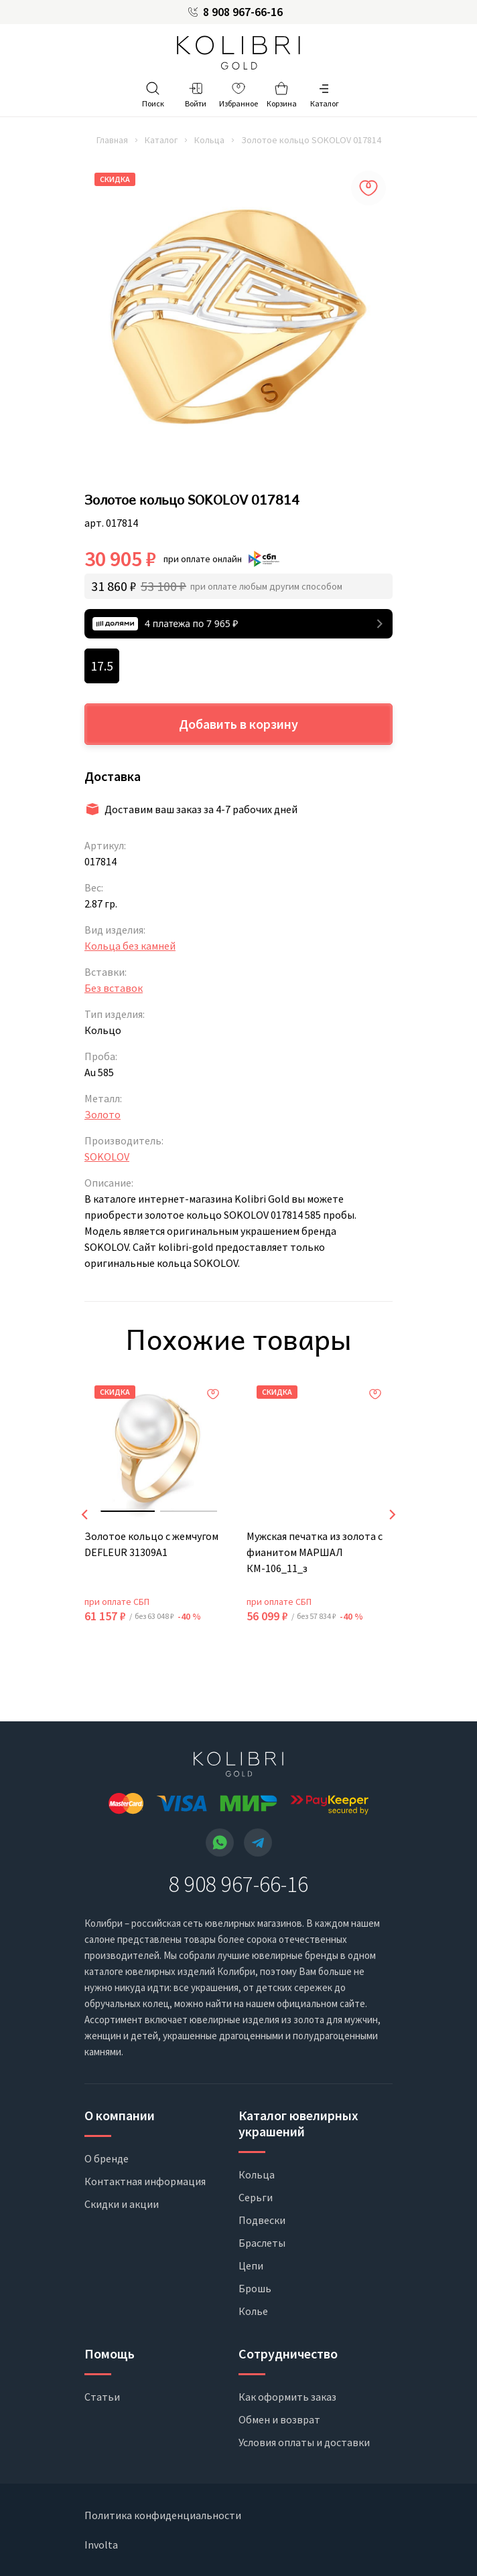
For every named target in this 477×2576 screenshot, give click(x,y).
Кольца (209, 140)
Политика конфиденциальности (162, 2515)
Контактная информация (145, 2181)
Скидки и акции (121, 2204)
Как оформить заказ (287, 2396)
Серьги (255, 2197)
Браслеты (261, 2242)
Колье (253, 2311)
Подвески (261, 2220)
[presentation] (84, 1514)
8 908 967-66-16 (243, 12)
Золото (102, 1114)
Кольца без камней (130, 945)
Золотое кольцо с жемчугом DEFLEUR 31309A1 (151, 1544)
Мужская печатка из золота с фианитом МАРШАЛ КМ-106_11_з (315, 1552)
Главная (112, 140)
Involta (101, 2544)
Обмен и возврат (279, 2419)
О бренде (106, 2158)
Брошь (254, 2288)
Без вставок (113, 988)
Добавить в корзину (238, 723)
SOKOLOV (106, 1156)
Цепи (250, 2265)
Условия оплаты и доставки (304, 2442)
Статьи (102, 2396)
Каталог (161, 140)
